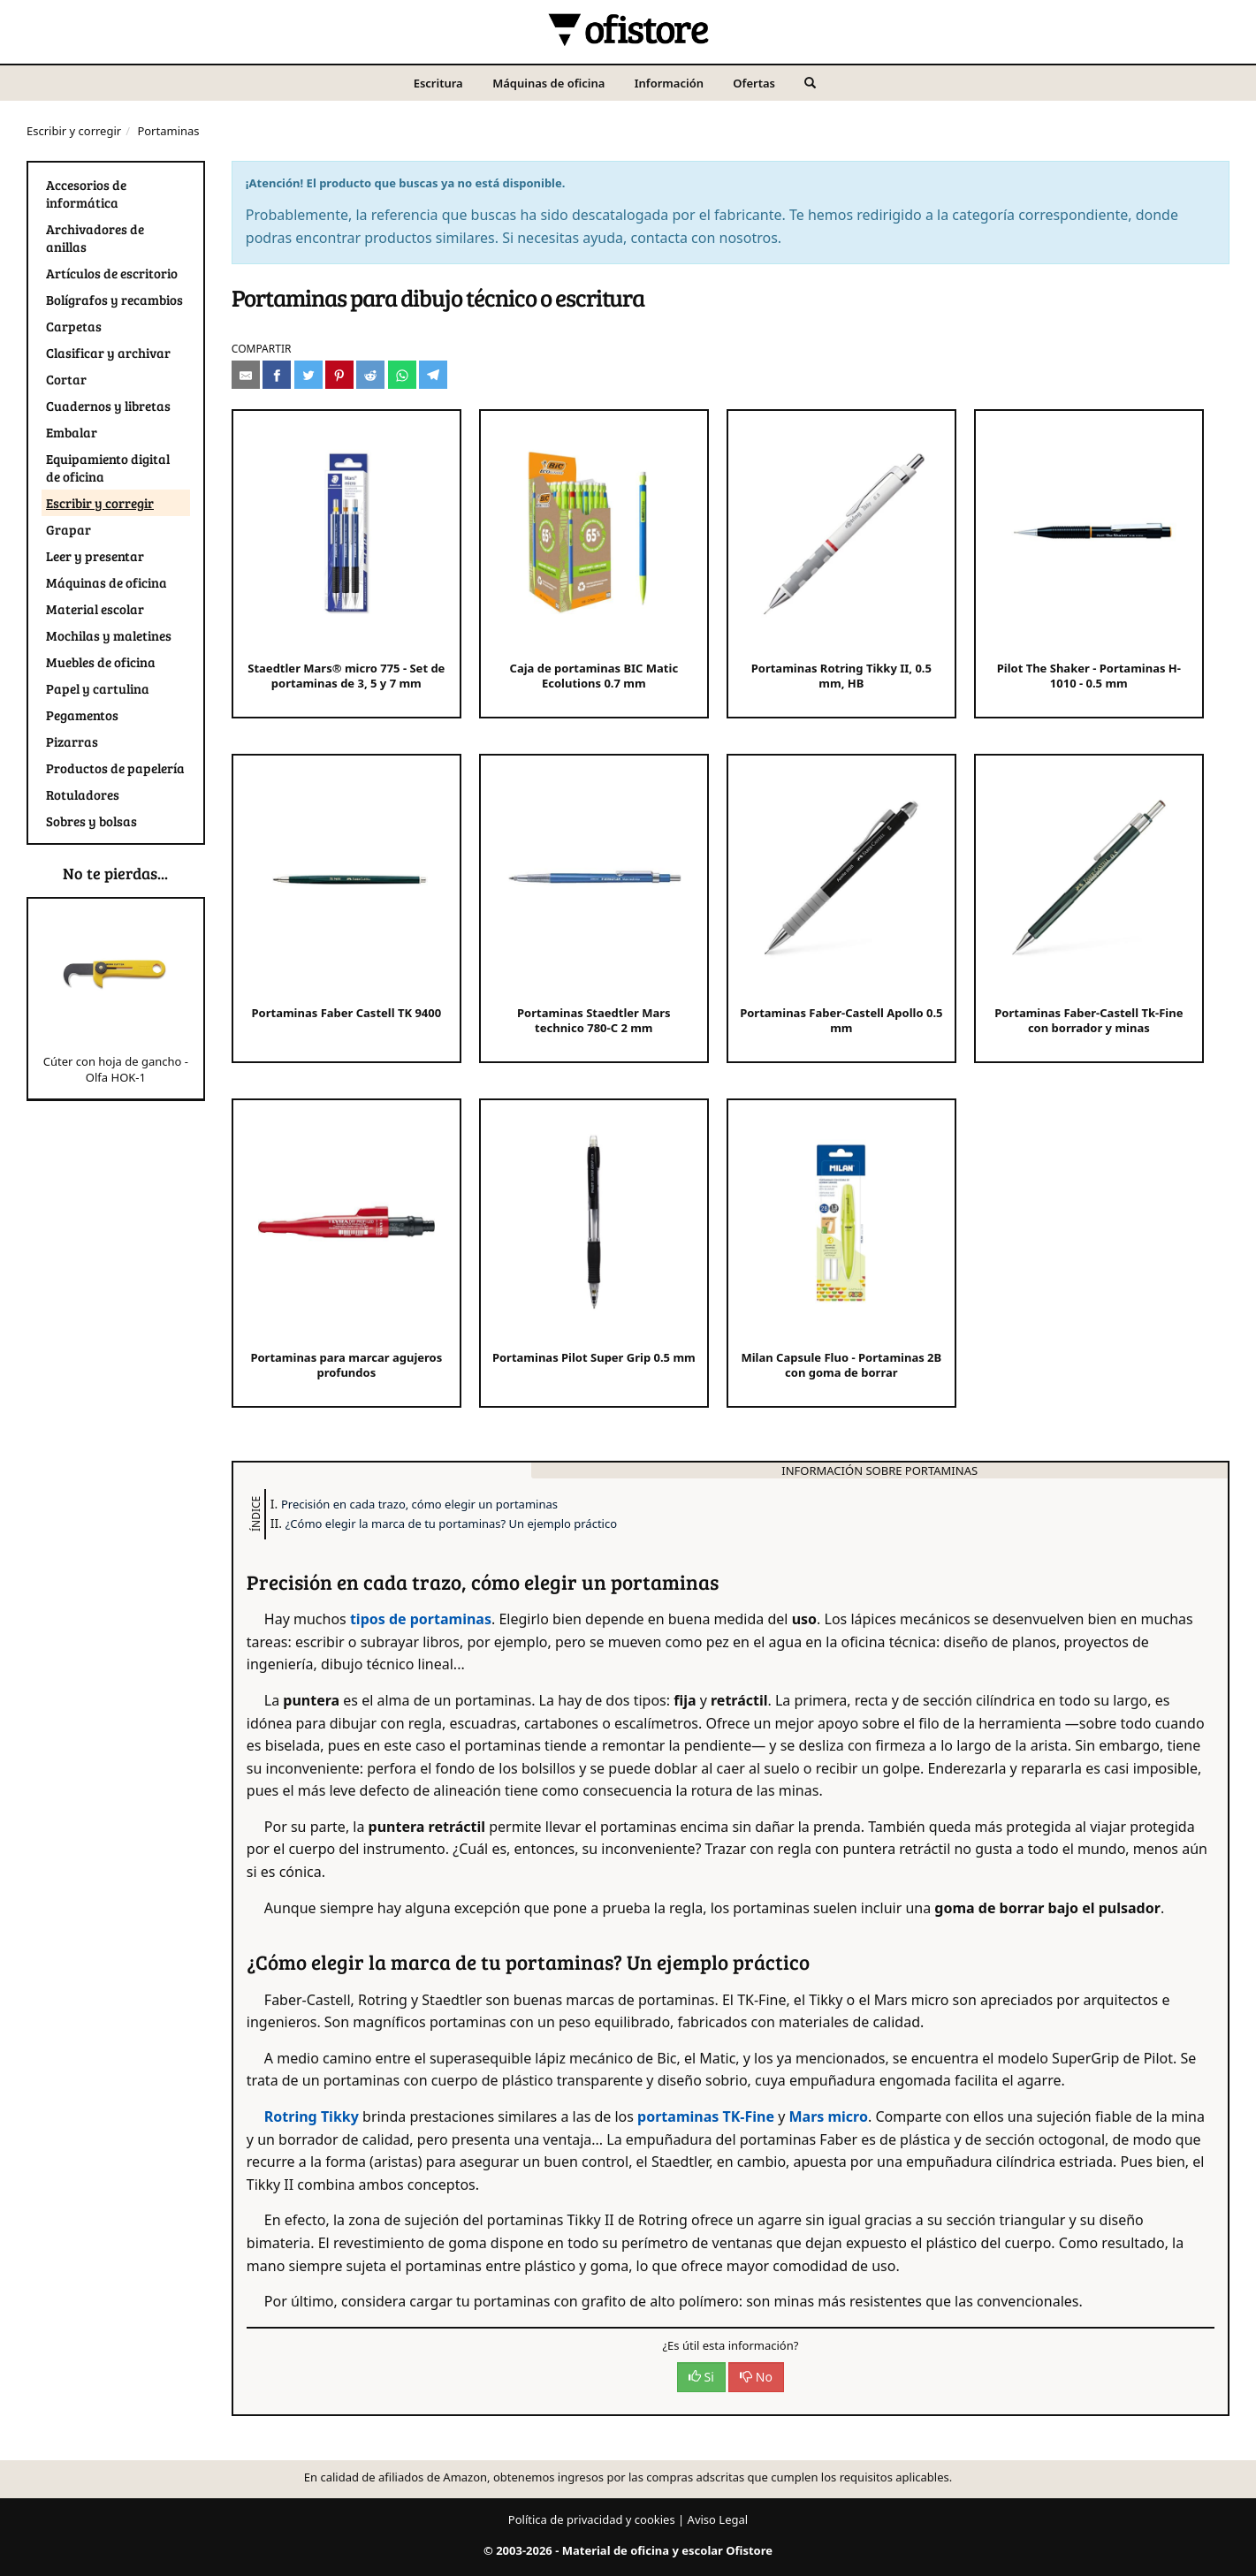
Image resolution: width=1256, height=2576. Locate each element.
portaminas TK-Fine (707, 2116)
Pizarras (72, 741)
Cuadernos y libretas (108, 405)
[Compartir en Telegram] (433, 375)
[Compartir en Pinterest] (339, 375)
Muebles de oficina (101, 662)
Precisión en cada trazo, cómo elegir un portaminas (419, 1504)
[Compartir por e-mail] (246, 375)
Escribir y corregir (74, 131)
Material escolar (95, 609)
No (756, 2376)
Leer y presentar (95, 556)
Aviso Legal (718, 2519)
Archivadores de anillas (95, 237)
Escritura (438, 83)
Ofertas (754, 83)
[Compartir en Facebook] (277, 375)
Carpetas (74, 326)
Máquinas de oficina (548, 83)
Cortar (66, 379)
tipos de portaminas (420, 1619)
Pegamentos (82, 715)
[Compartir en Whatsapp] (402, 375)
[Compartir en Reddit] (370, 375)
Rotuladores (82, 794)
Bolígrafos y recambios (114, 299)
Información (669, 83)
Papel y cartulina (97, 688)
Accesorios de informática (86, 193)
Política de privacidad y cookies (591, 2519)
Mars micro (828, 2116)
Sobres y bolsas (91, 821)
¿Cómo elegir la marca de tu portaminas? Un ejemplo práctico (451, 1523)
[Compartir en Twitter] (308, 375)
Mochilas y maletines (108, 635)
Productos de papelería (115, 768)
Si (701, 2376)
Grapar (68, 529)
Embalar (71, 432)
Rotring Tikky (311, 2116)
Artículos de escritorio (112, 273)
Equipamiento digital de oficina (108, 467)
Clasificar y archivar (108, 352)
